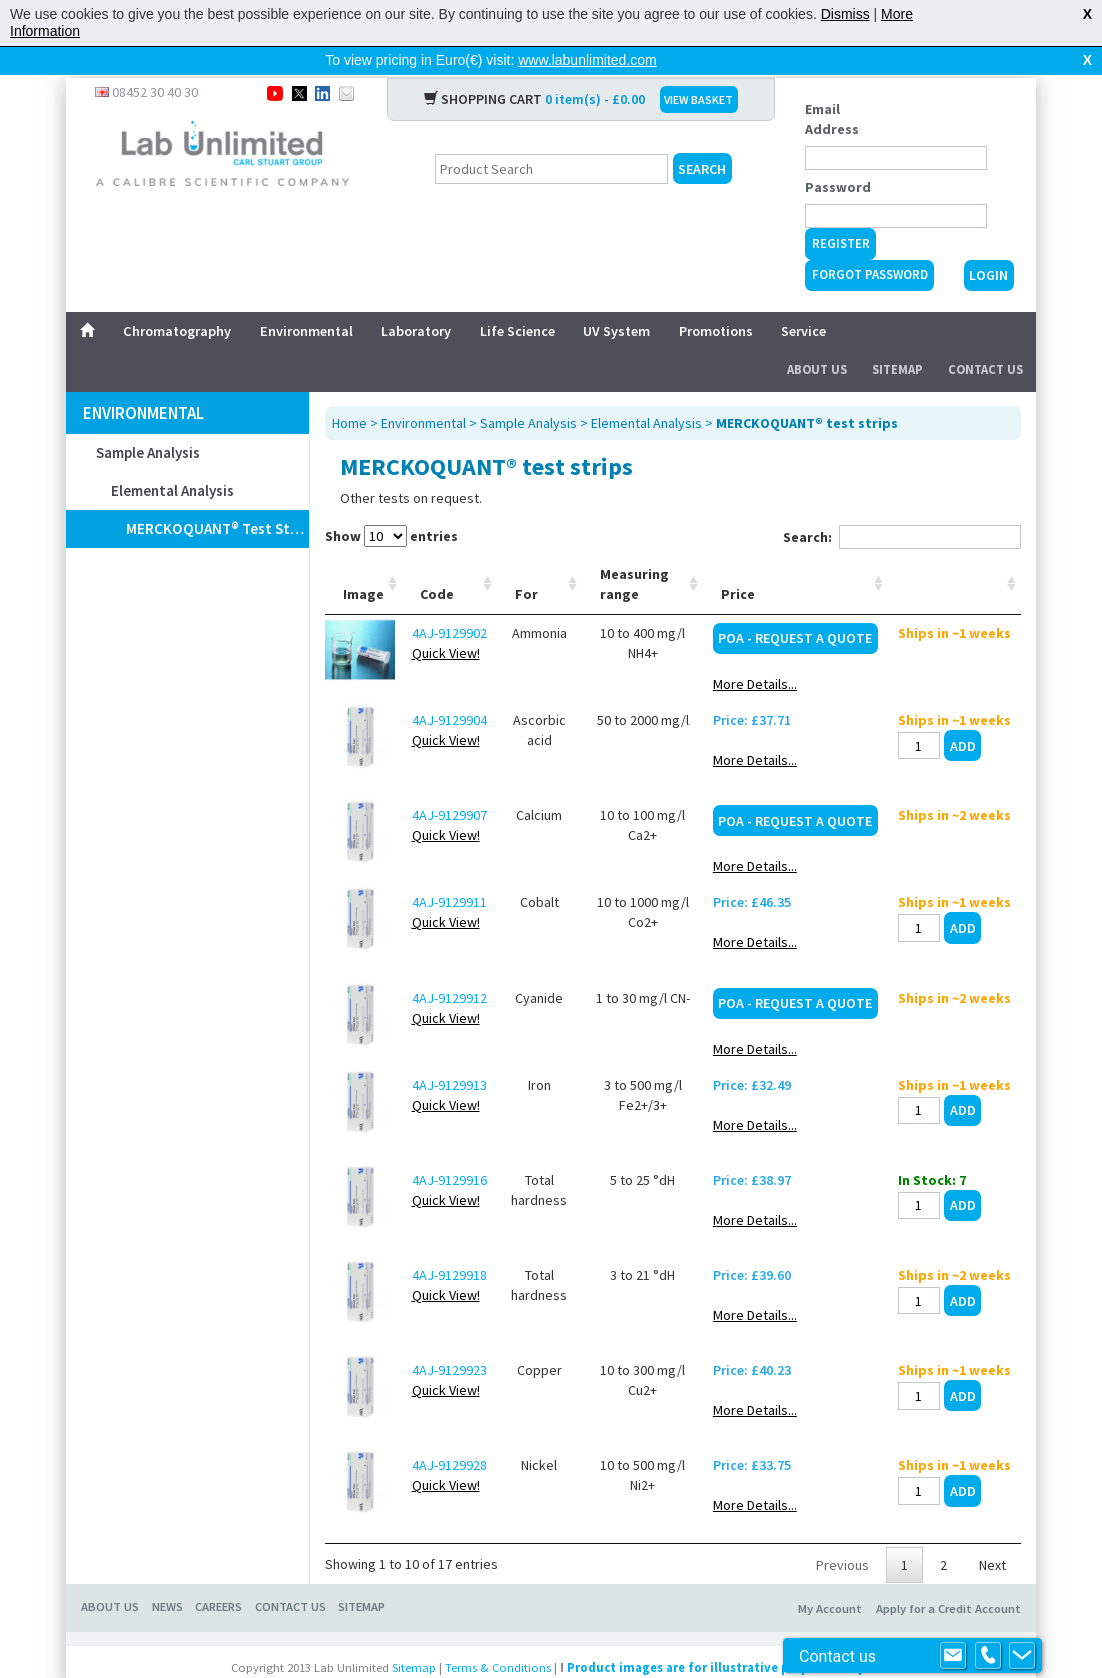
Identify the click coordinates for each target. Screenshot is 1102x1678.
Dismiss (845, 14)
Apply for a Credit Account (948, 1576)
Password (838, 155)
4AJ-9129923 (449, 1338)
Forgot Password (870, 242)
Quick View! (446, 621)
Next (992, 1533)
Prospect (574, 1664)
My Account (830, 1576)
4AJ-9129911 (449, 870)
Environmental (306, 299)
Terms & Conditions (498, 1635)
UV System (616, 299)
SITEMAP (361, 1574)
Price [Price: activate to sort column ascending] (738, 562)
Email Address (832, 87)
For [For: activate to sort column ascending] (526, 562)
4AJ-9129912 (449, 966)
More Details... (755, 652)
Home (349, 391)
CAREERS (218, 1574)
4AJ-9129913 (449, 1053)
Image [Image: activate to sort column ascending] (363, 562)
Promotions (716, 299)
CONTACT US (290, 1574)
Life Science (517, 299)
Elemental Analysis (172, 458)
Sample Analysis (148, 420)
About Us (817, 337)
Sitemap (897, 337)
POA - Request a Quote (795, 606)
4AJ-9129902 (449, 601)
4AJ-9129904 (449, 688)
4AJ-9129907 (449, 783)
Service (803, 299)
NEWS (167, 1574)
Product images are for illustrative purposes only (716, 1635)
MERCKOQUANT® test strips (217, 496)
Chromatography (177, 299)
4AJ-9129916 (449, 1148)
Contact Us (985, 337)
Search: (902, 505)
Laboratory (416, 299)
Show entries (391, 504)
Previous (842, 1533)
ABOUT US (110, 1574)
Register (841, 211)
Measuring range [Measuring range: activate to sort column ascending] (634, 552)
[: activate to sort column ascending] (954, 552)
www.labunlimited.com (587, 60)
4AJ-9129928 (449, 1433)
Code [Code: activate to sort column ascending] (437, 562)
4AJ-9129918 (449, 1243)
